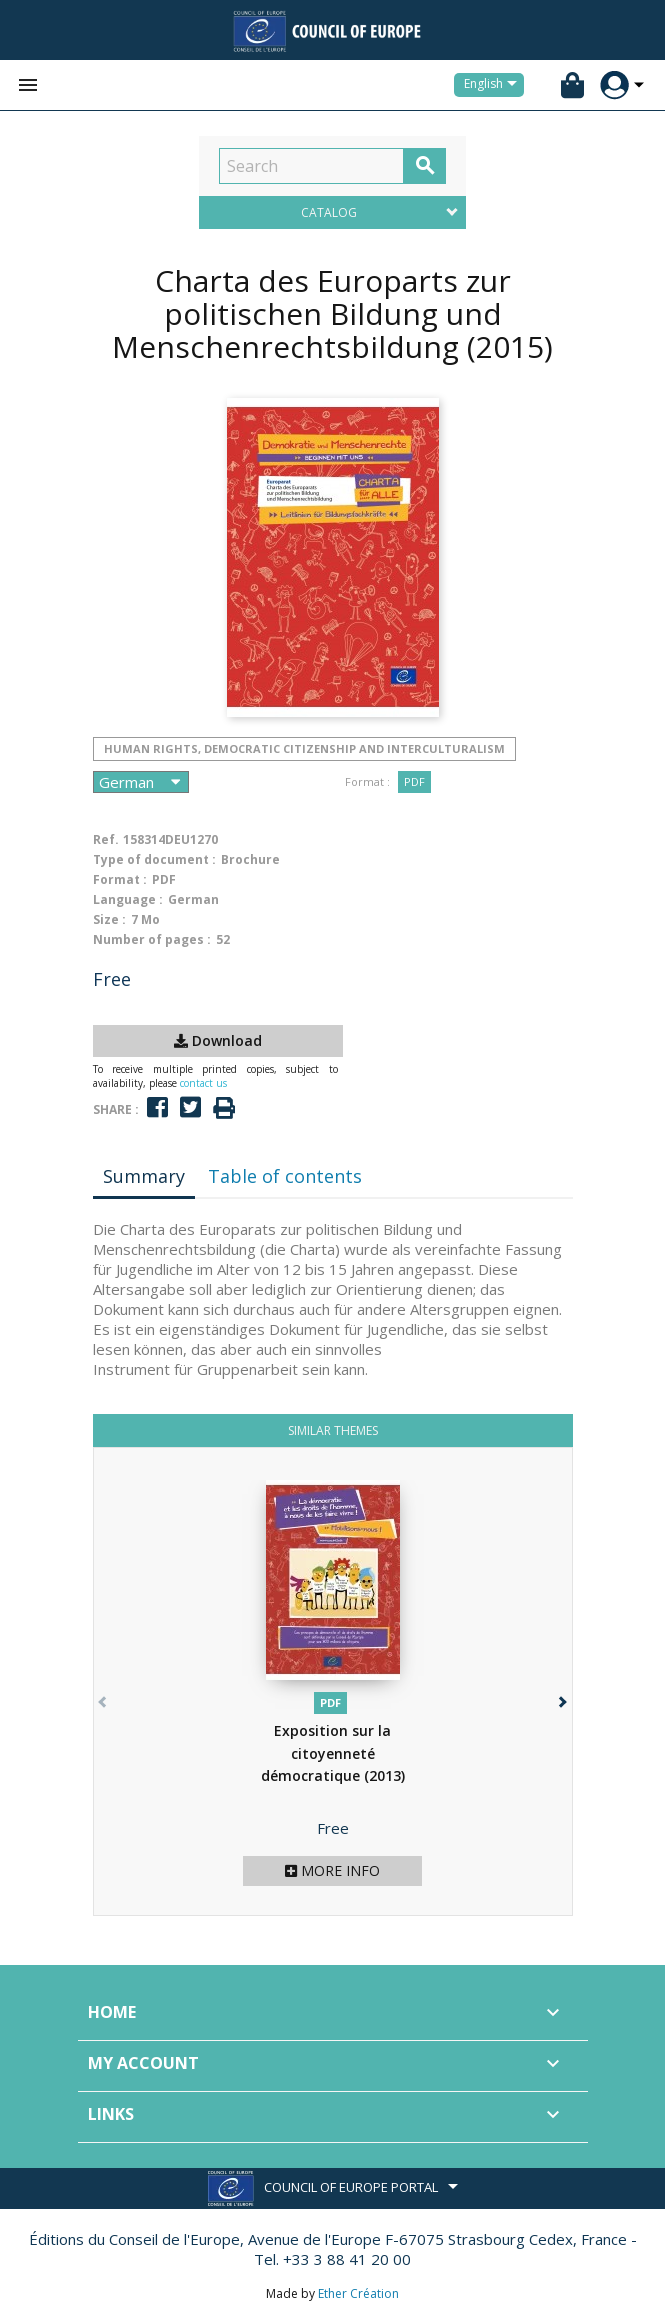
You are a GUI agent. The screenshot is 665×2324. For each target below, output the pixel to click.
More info (332, 1870)
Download (218, 1040)
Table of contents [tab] (285, 1176)
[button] (561, 1697)
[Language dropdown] (494, 85)
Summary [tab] (144, 1176)
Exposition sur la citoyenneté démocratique (333, 1753)
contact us (203, 1083)
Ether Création (358, 2293)
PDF (414, 781)
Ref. (106, 839)
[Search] (311, 166)
